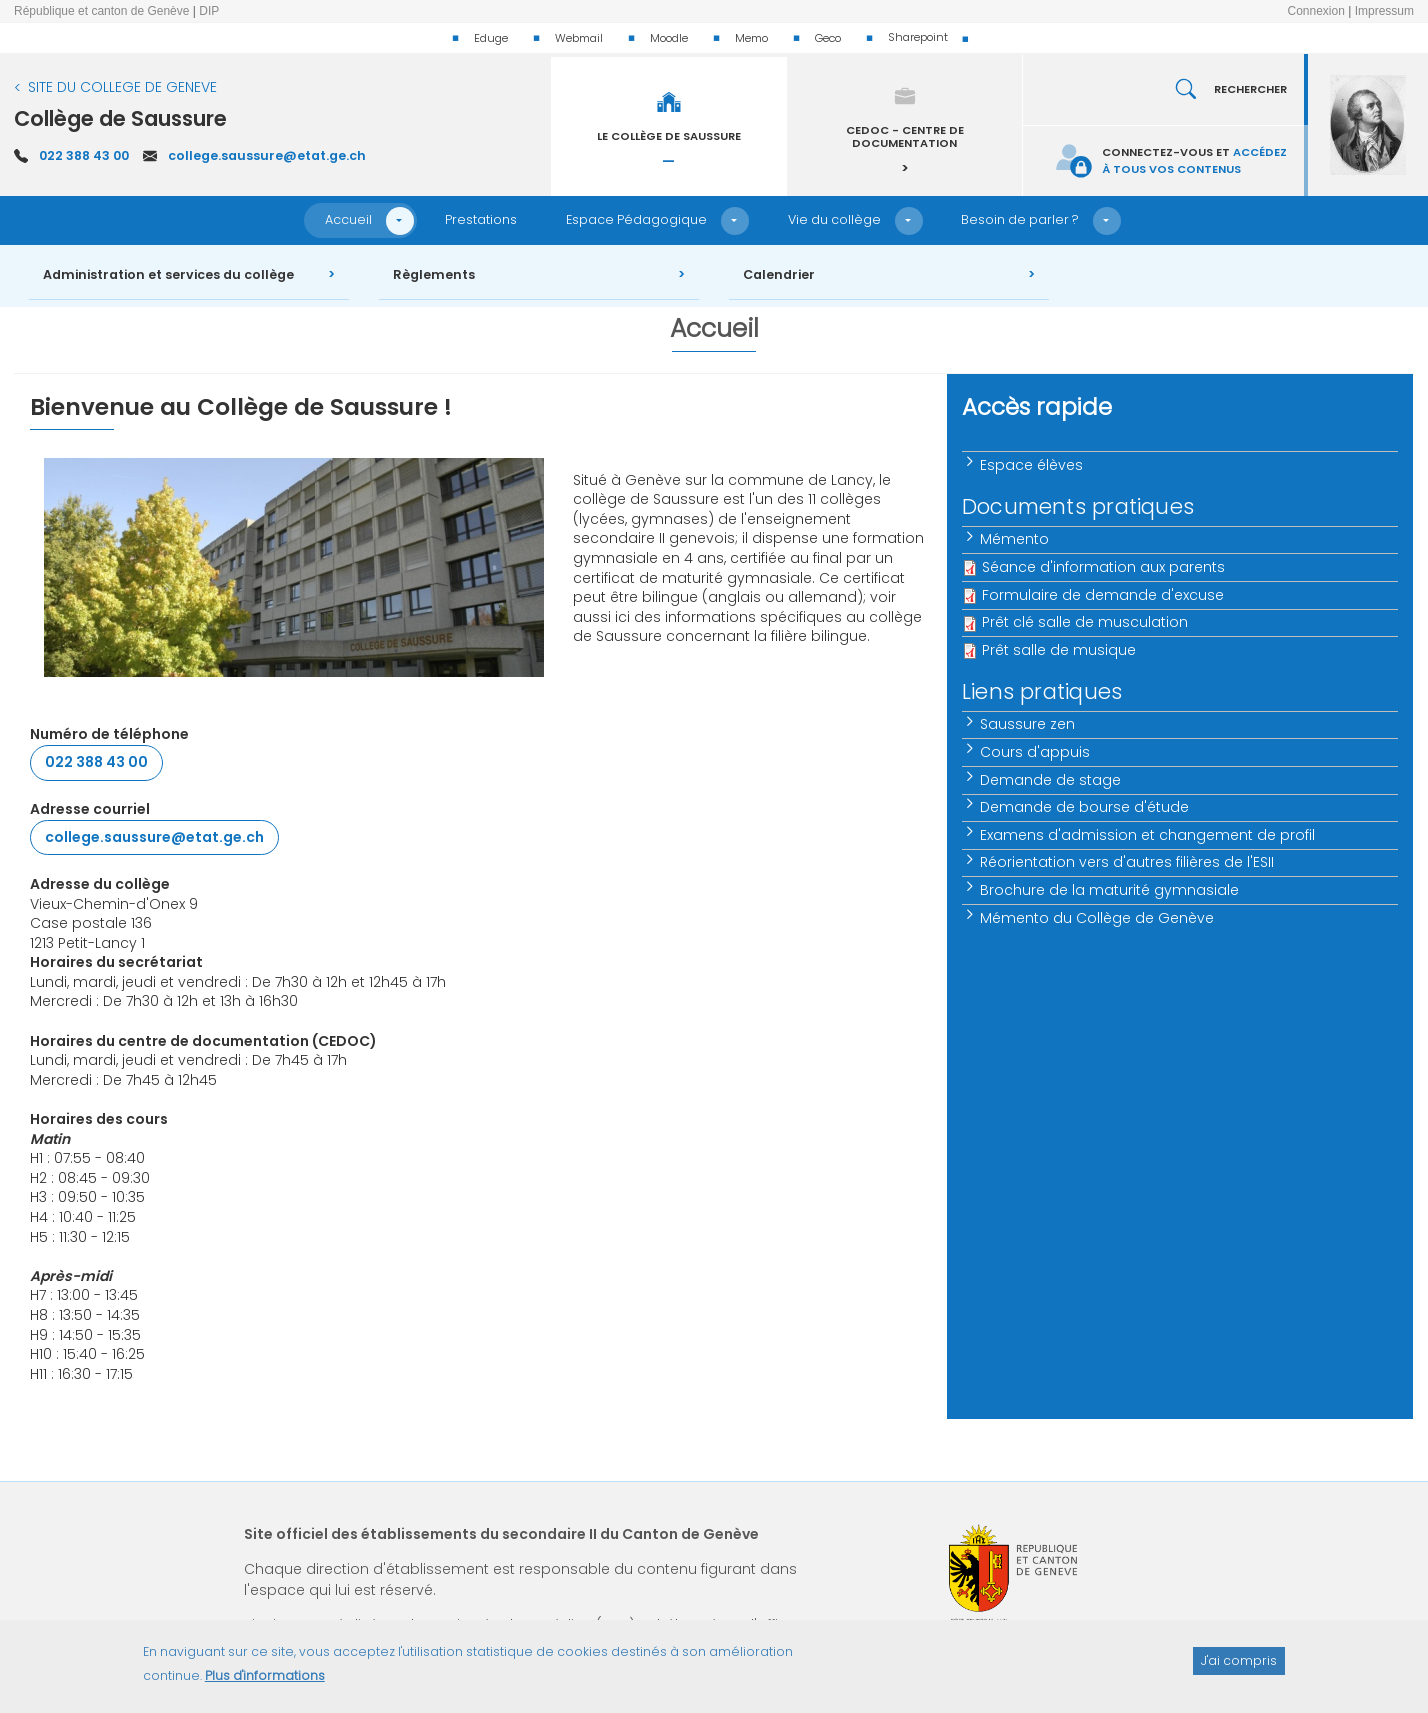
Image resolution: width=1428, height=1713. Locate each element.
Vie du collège (834, 219)
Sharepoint (918, 37)
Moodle (669, 38)
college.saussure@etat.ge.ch (267, 155)
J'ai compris (1239, 1668)
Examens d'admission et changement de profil (1148, 835)
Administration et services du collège (168, 274)
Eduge (491, 38)
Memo (751, 38)
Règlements (434, 274)
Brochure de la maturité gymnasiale (1110, 890)
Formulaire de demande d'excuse (1103, 595)
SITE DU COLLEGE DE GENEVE (122, 87)
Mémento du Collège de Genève (1098, 918)
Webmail (579, 38)
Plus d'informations (265, 1684)
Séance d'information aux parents (1103, 567)
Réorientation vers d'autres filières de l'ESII (1128, 862)
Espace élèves (1032, 465)
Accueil (348, 219)
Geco (828, 38)
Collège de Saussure (120, 118)
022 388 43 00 (84, 155)
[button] (400, 221)
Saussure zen (1028, 724)
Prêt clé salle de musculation (1085, 622)
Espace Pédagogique (636, 219)
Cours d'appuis (1036, 752)
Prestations (481, 219)
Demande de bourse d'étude (1085, 807)
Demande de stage (1051, 780)
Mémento (1015, 539)
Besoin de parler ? (1020, 219)
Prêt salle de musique (1059, 650)
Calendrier (779, 274)
